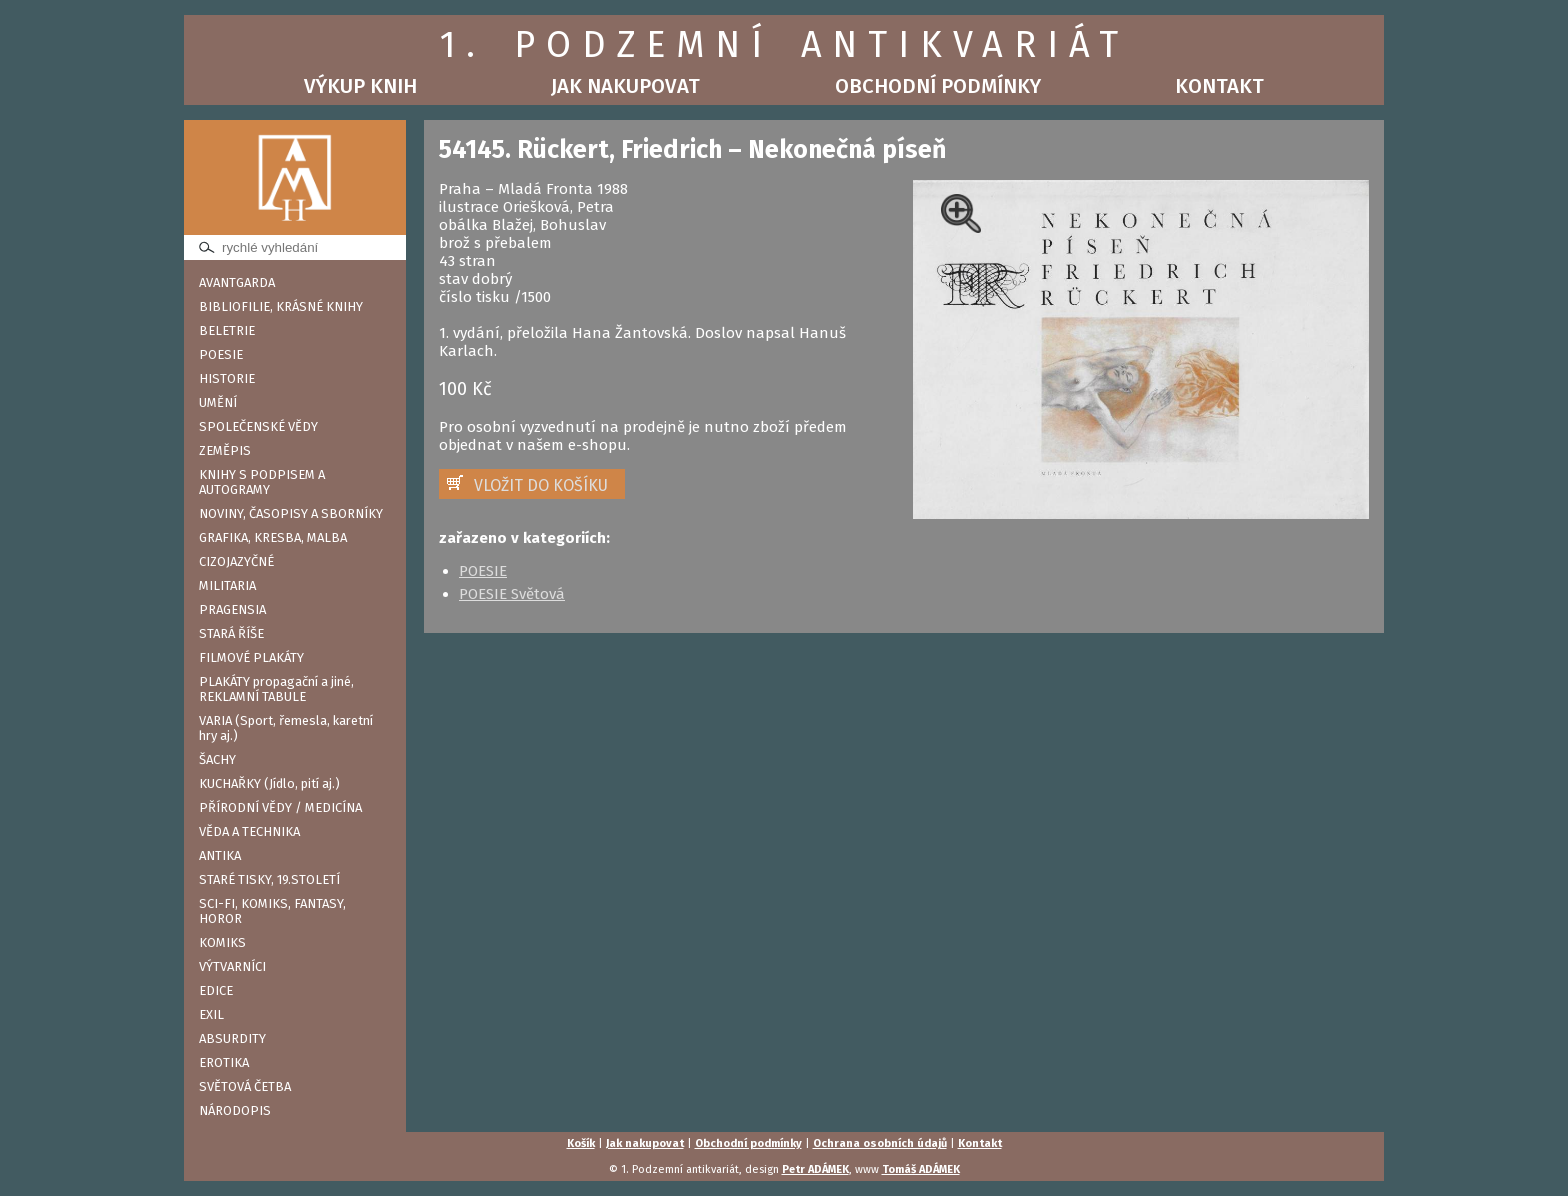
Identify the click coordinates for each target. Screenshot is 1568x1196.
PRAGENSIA (232, 609)
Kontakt (1219, 86)
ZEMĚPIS (225, 450)
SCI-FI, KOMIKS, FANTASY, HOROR (272, 911)
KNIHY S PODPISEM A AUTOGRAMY (262, 482)
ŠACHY (217, 759)
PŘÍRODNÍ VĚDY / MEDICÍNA (280, 807)
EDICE (216, 990)
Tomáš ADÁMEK (921, 1169)
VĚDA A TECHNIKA (249, 831)
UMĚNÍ (218, 402)
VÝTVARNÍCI (232, 966)
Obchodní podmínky (938, 86)
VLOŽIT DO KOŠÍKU (541, 485)
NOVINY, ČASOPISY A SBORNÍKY (291, 513)
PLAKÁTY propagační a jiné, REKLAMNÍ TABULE (276, 689)
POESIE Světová (512, 594)
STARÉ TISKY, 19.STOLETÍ (269, 879)
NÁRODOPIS (235, 1110)
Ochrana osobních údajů (880, 1143)
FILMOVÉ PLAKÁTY (251, 657)
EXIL (211, 1014)
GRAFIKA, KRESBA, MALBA (273, 537)
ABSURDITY (232, 1038)
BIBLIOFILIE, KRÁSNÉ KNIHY (281, 306)
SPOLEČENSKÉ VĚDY (258, 426)
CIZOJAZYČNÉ (236, 561)
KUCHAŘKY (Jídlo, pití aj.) (269, 783)
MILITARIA (227, 585)
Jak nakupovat (625, 86)
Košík (581, 1143)
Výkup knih (360, 86)
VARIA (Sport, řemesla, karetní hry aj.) (286, 728)
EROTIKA (224, 1062)
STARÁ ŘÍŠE (231, 633)
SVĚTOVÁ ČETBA (245, 1086)
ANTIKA (220, 855)
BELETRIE (227, 330)
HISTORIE (227, 378)
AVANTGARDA (237, 282)
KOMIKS (222, 942)
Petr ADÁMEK (815, 1169)
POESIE (221, 354)
